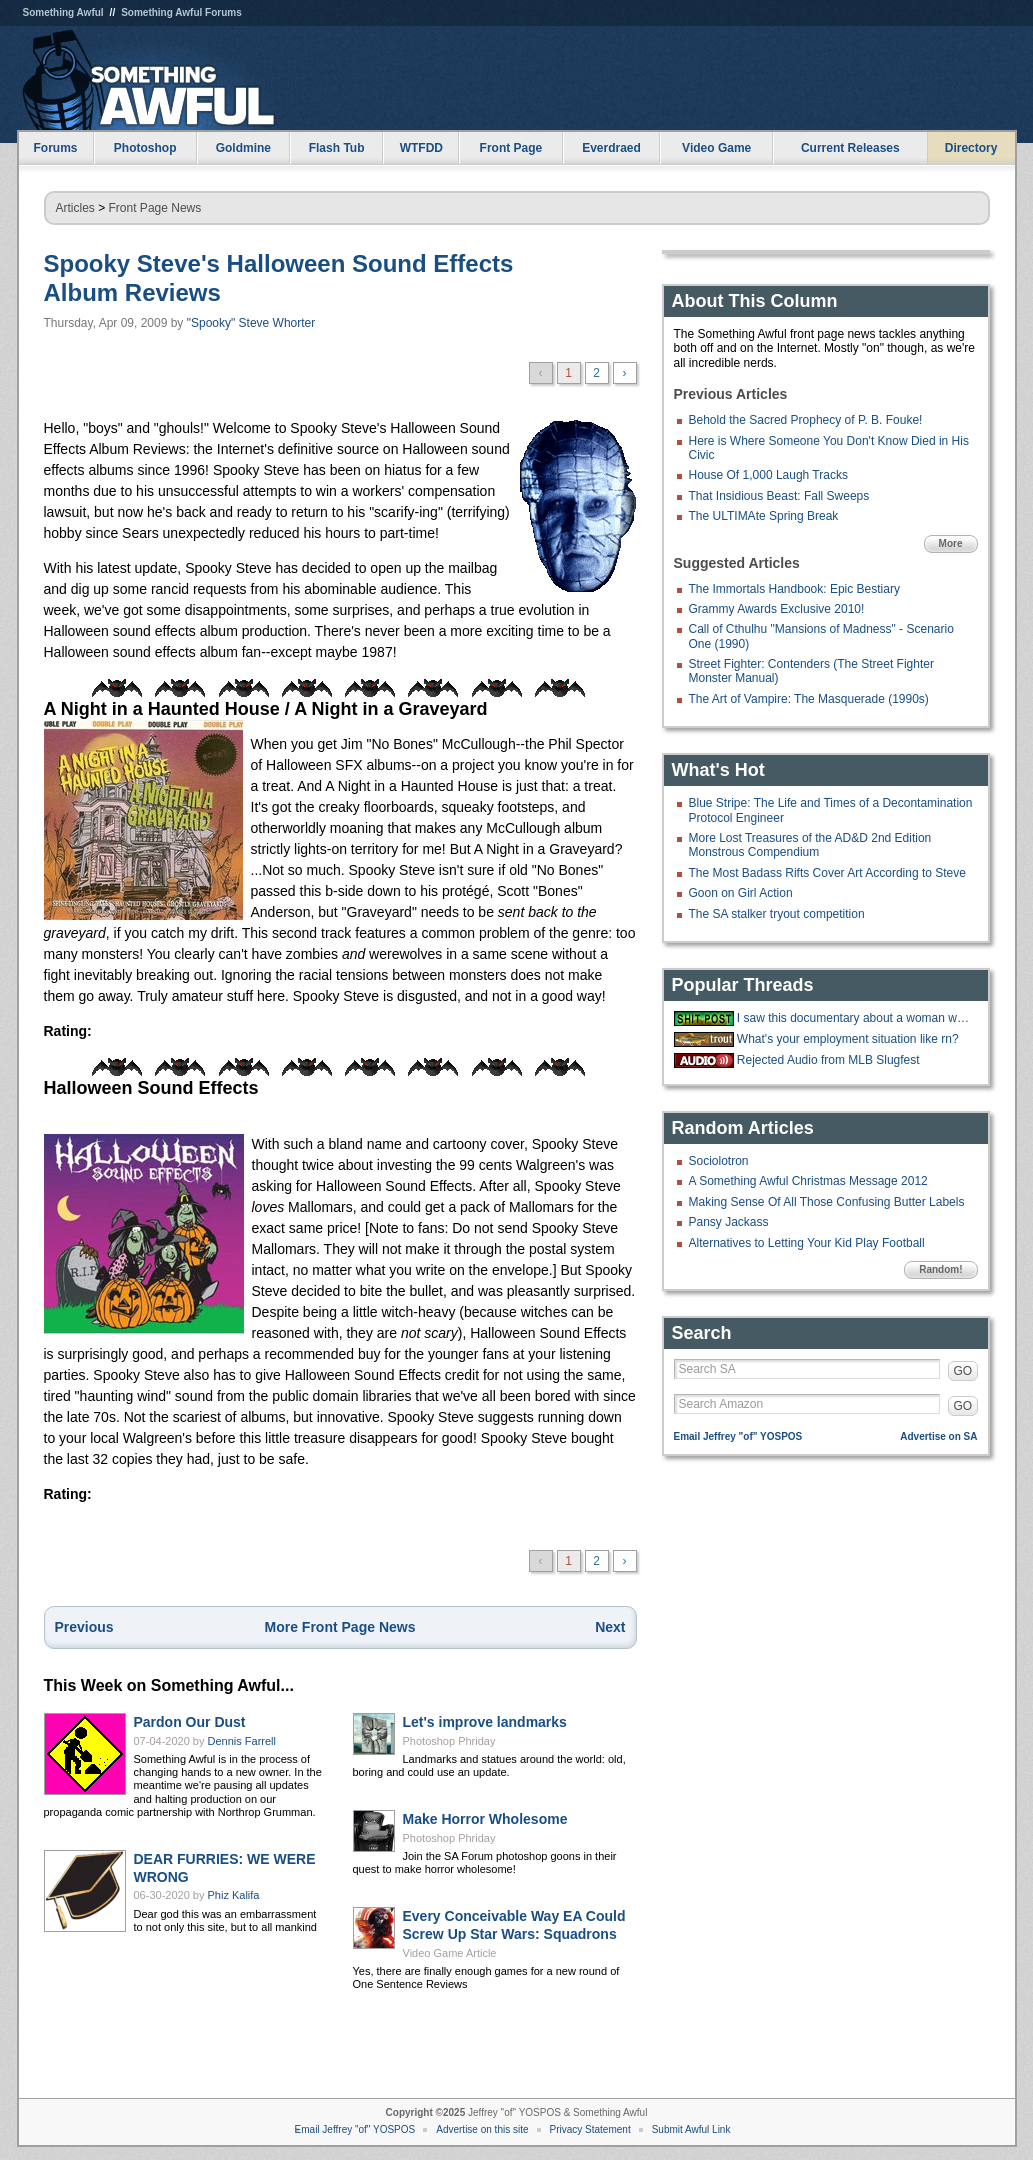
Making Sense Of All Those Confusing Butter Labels (827, 1202)
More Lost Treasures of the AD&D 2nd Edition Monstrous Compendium (810, 845)
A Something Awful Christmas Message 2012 (808, 1181)
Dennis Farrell (242, 1741)
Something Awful (63, 12)
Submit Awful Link (691, 2129)
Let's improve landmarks (485, 1722)
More (951, 543)
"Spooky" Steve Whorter (251, 323)
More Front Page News (340, 1627)
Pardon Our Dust (190, 1722)
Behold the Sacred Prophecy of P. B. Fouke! (806, 420)
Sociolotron (719, 1161)
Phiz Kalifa (234, 1895)
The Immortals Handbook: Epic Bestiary (794, 589)
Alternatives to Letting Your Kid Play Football (807, 1243)
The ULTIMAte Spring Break (764, 516)
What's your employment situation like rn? (848, 1039)
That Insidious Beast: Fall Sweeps (779, 496)
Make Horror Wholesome (485, 1819)
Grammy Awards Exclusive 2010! (777, 609)
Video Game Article (450, 1953)
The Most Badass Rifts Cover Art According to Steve (827, 873)
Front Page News (155, 208)
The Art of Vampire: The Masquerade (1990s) (809, 699)
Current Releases (850, 148)
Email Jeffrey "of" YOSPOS (738, 1436)
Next (610, 1627)
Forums (55, 148)
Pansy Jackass (729, 1222)
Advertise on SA (938, 1436)
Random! (940, 1269)
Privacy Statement (590, 2129)
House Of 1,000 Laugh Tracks (768, 475)
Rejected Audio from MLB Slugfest (828, 1060)
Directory (971, 148)
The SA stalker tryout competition (777, 914)
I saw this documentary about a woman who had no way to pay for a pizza (855, 1018)
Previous (84, 1627)
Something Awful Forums (181, 12)
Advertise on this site (482, 2129)
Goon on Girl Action (741, 893)
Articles (75, 208)
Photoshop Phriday (449, 1741)
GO (963, 1371)
